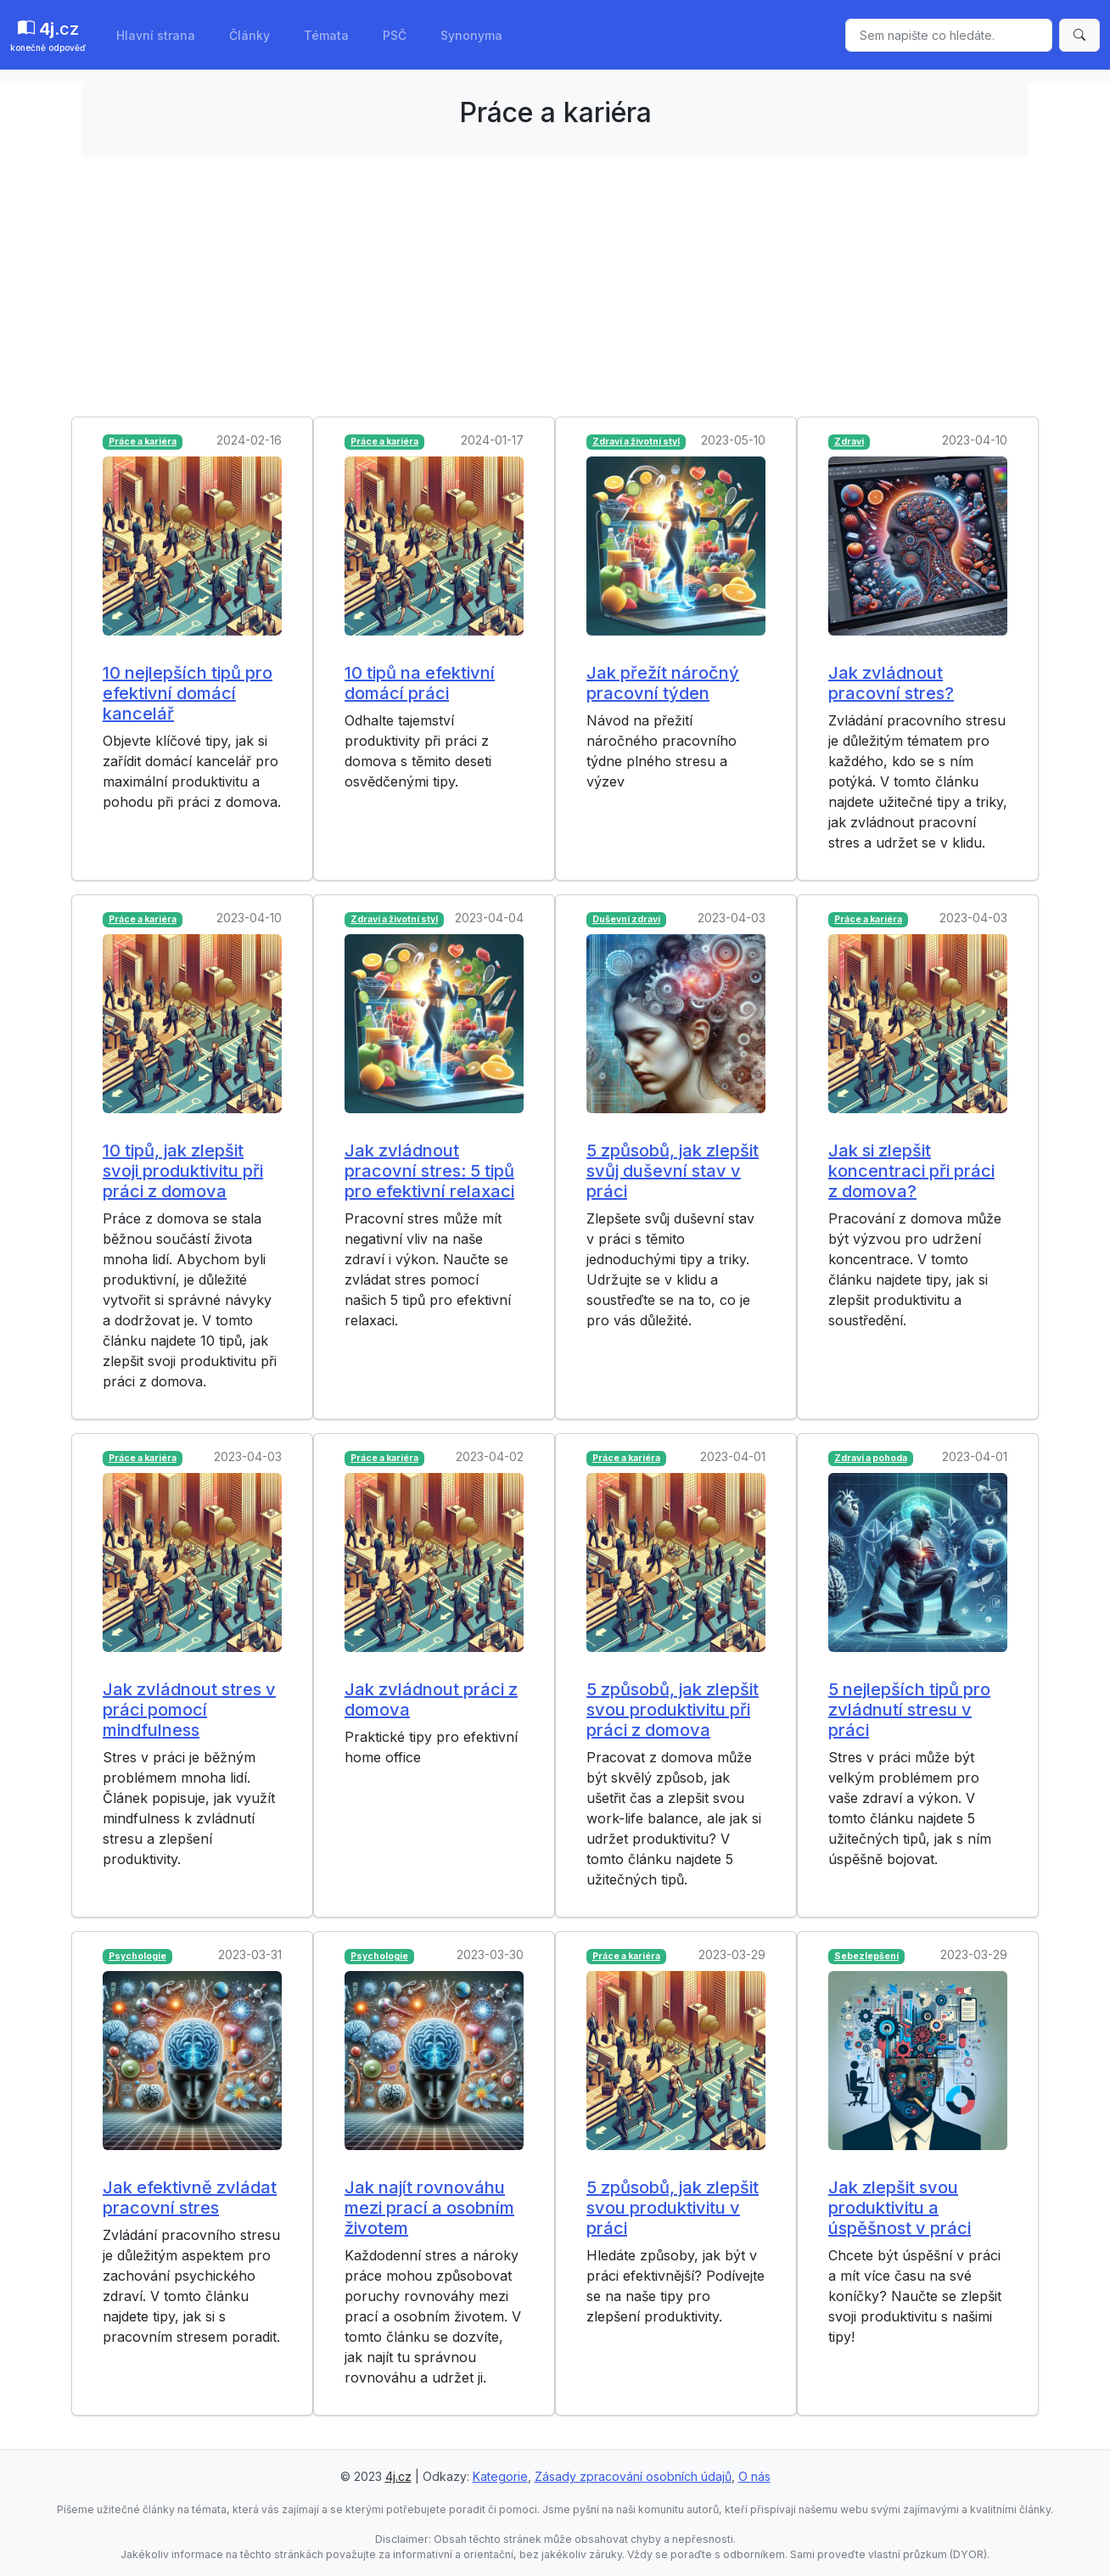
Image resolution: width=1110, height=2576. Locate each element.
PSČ (394, 35)
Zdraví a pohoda (870, 1458)
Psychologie (137, 1956)
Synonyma (471, 35)
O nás (754, 2476)
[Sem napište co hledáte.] (948, 35)
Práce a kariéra (143, 441)
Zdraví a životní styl (636, 441)
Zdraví (849, 441)
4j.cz (398, 2476)
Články (249, 35)
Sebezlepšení (866, 1956)
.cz (48, 36)
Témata (326, 35)
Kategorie (500, 2476)
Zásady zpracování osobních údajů (633, 2476)
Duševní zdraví (626, 919)
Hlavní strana (155, 35)
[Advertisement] (555, 289)
